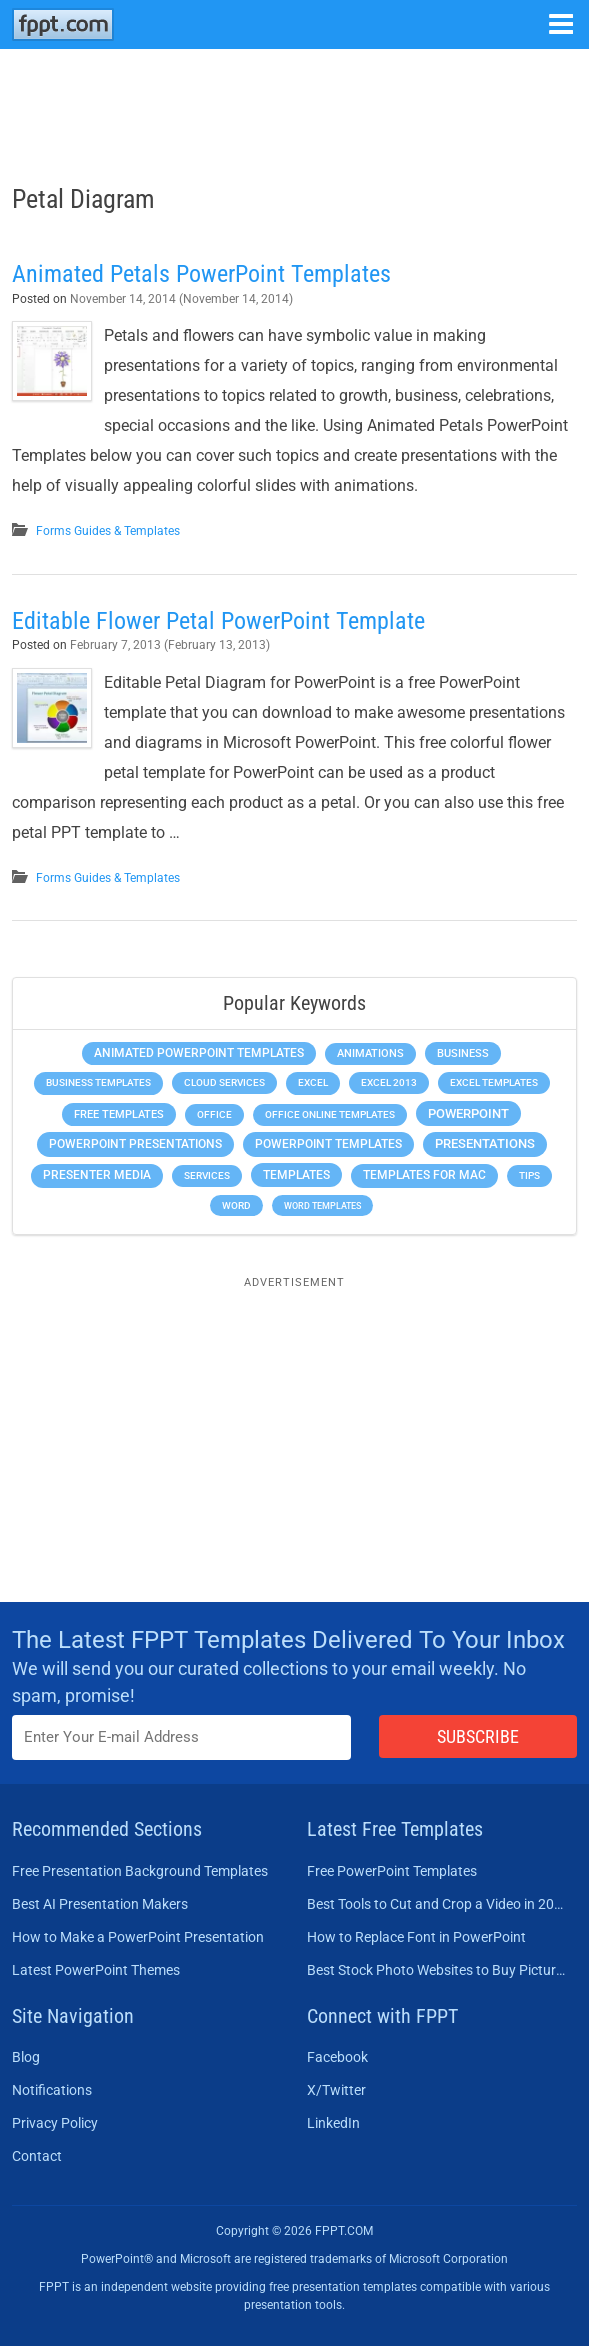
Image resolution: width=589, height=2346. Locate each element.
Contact (37, 2156)
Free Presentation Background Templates (140, 1871)
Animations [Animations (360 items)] (370, 1053)
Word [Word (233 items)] (236, 1205)
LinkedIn (333, 2123)
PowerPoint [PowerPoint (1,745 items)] (468, 1113)
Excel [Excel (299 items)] (313, 1082)
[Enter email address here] (181, 1737)
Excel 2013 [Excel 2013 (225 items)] (389, 1082)
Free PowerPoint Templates (392, 1871)
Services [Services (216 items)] (207, 1175)
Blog (26, 2057)
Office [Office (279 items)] (214, 1114)
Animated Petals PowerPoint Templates (201, 274)
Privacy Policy (55, 2123)
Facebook (337, 2057)
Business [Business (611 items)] (463, 1053)
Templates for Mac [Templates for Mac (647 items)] (424, 1175)
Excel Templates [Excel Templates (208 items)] (494, 1082)
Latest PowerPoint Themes (96, 1970)
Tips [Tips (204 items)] (529, 1175)
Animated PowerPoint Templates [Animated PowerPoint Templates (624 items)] (199, 1053)
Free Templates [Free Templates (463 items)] (119, 1114)
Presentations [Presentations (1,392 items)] (485, 1143)
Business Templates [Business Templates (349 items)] (98, 1082)
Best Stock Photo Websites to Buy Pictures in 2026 (436, 1970)
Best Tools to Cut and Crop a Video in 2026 (436, 1904)
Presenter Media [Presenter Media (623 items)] (97, 1175)
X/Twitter (336, 2090)
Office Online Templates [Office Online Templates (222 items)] (330, 1114)
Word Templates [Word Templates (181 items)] (322, 1205)
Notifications (52, 2090)
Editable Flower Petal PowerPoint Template (218, 621)
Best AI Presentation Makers (100, 1904)
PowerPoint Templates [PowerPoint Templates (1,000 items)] (328, 1144)
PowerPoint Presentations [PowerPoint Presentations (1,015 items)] (135, 1144)
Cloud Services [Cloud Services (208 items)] (224, 1082)
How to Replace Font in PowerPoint (416, 1937)
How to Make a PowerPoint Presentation (138, 1937)
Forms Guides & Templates (108, 531)
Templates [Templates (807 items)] (296, 1175)
